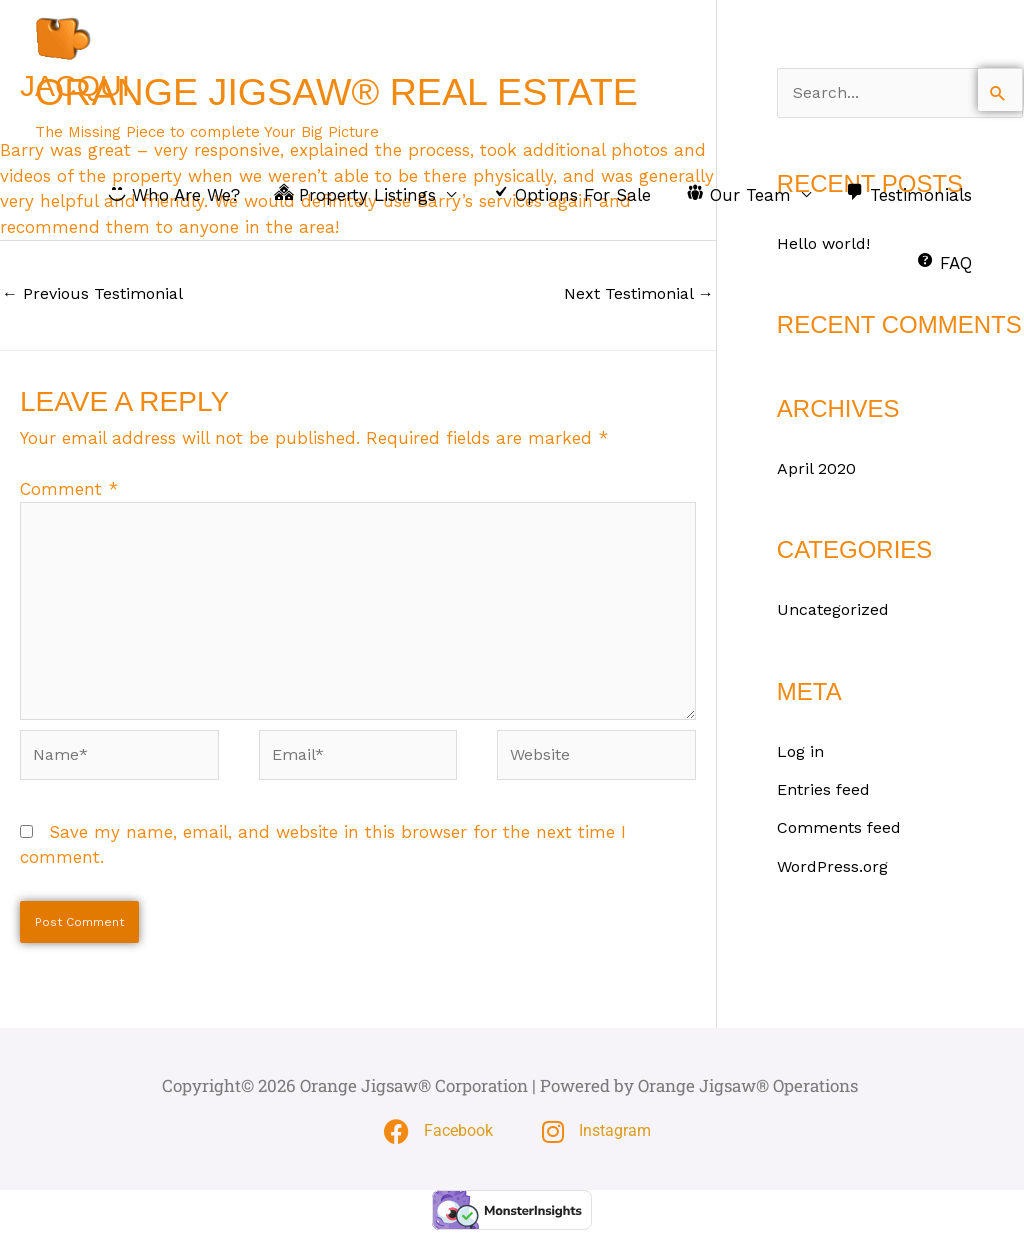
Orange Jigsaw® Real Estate (355, 111)
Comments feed (843, 829)
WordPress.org (835, 867)
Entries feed (826, 791)
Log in (802, 752)
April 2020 (817, 469)
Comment (69, 491)
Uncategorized (836, 611)
